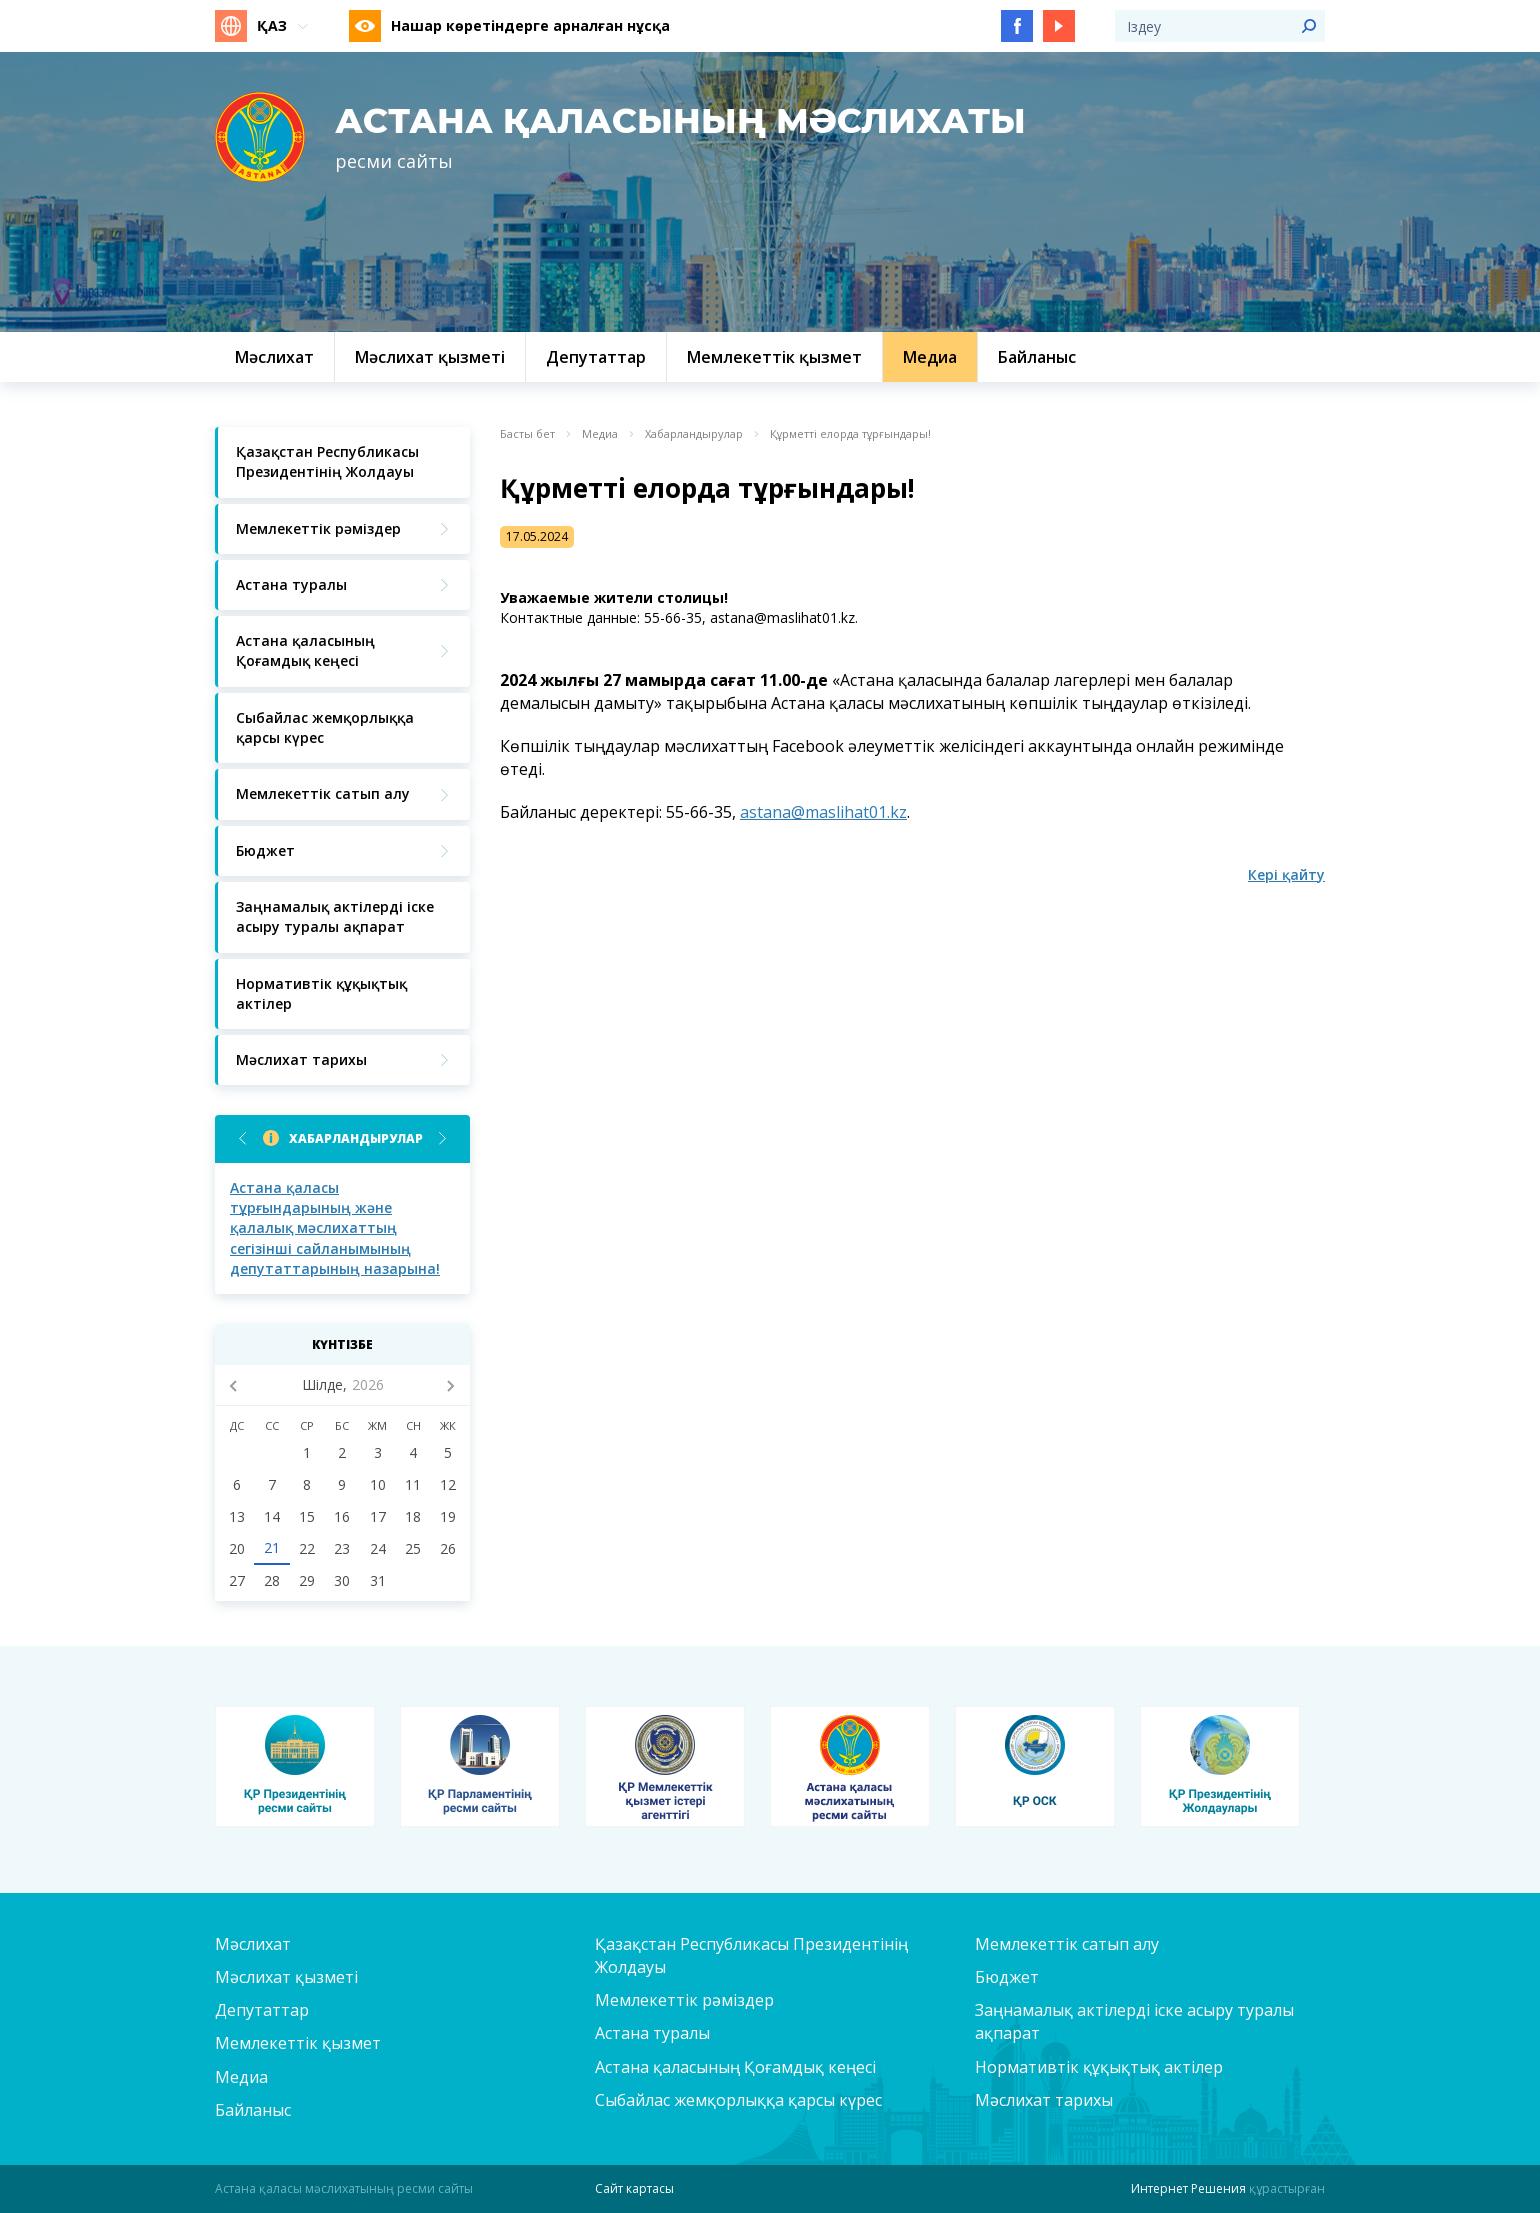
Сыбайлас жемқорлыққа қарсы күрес (738, 2100)
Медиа (600, 434)
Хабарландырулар (356, 1138)
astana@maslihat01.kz (823, 812)
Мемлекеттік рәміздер (684, 2000)
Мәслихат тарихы (1044, 2100)
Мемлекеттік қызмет (298, 2043)
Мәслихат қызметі (286, 1977)
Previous (242, 1138)
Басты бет (527, 434)
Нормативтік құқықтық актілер (1099, 2067)
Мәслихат (253, 1944)
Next (442, 1138)
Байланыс (253, 2110)
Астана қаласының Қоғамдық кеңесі (735, 2067)
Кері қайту (1286, 874)
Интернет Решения (1188, 2188)
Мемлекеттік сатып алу (1067, 1944)
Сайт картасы (634, 2188)
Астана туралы (652, 2033)
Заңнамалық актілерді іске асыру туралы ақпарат (1134, 2021)
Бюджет (1007, 1977)
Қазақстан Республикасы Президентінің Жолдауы (751, 1955)
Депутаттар (262, 2010)
